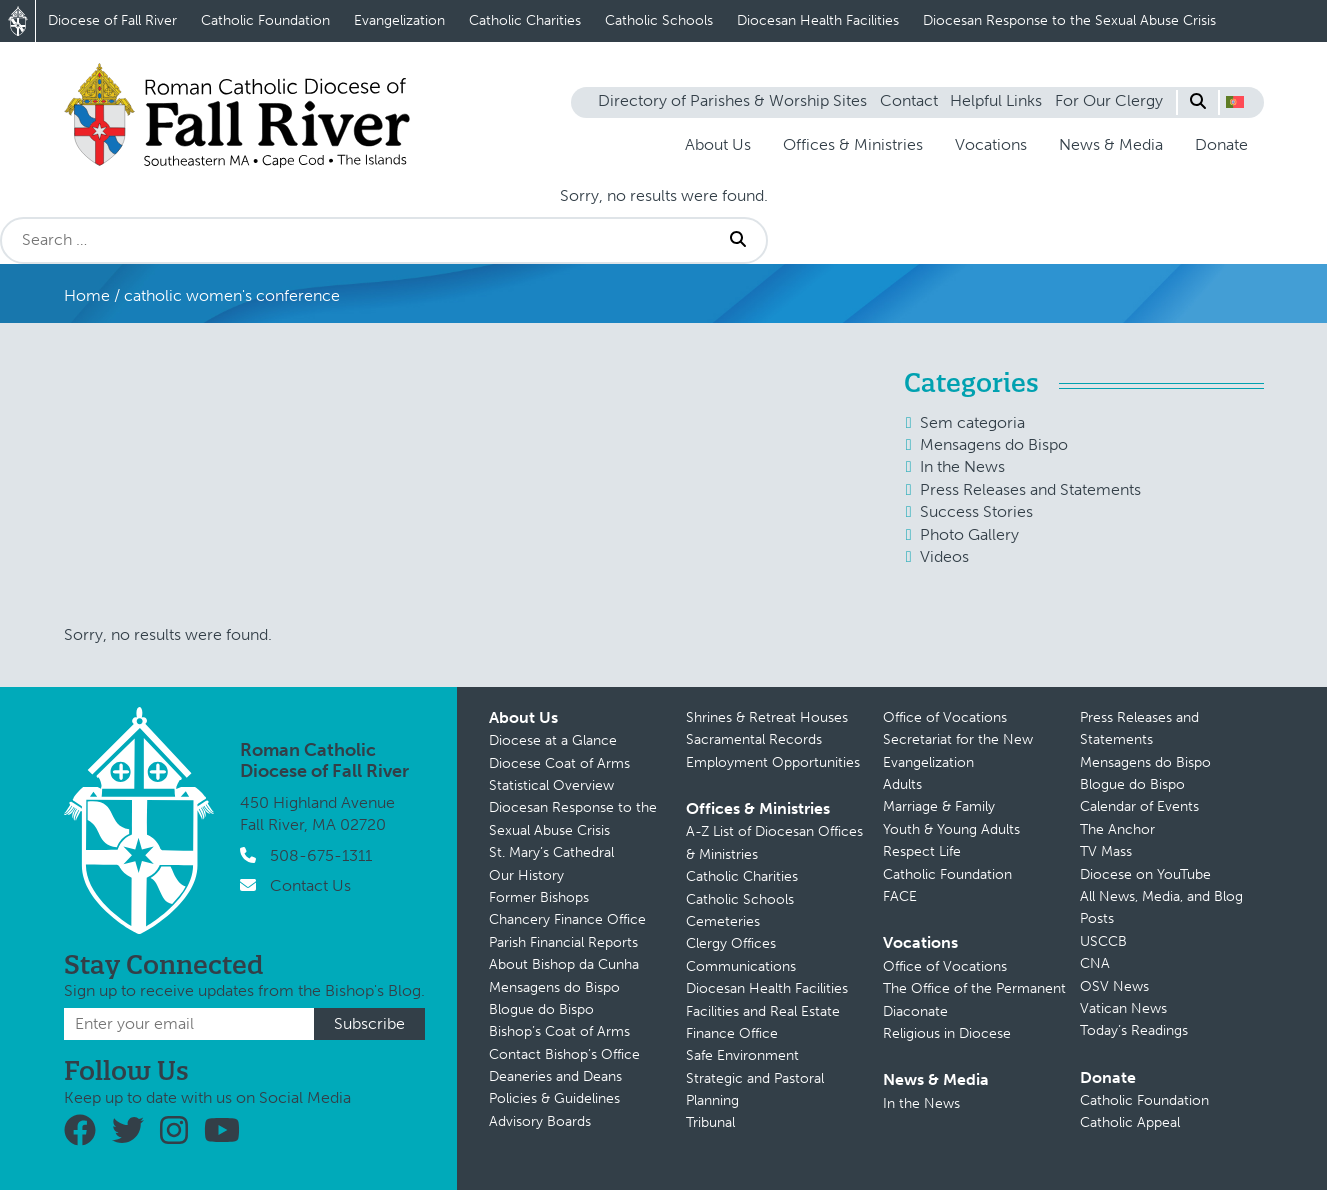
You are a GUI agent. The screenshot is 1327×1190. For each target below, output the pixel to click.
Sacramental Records (754, 739)
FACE (900, 896)
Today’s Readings (1134, 1030)
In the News (962, 466)
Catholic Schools (659, 20)
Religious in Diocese (947, 1033)
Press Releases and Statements (1030, 489)
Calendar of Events (1139, 806)
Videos (944, 556)
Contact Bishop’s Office (564, 1054)
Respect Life (922, 851)
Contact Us (310, 885)
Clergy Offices (731, 943)
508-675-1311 (321, 855)
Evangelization (399, 20)
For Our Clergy (1109, 100)
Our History (526, 875)
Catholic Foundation (265, 20)
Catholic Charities (525, 20)
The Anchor (1117, 829)
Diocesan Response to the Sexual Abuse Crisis (1069, 20)
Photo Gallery (969, 534)
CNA (1095, 963)
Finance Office (732, 1033)
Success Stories (976, 511)
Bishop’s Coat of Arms (559, 1031)
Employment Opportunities (773, 762)
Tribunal (710, 1122)
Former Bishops (539, 897)
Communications (741, 966)
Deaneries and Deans (555, 1076)
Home (87, 295)
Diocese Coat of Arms (559, 763)
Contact (909, 100)
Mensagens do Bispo (994, 444)
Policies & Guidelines (554, 1098)
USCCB (1103, 941)
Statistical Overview (551, 785)
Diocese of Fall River (112, 20)
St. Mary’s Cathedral (551, 852)
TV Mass (1106, 851)
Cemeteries (723, 921)
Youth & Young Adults (951, 829)
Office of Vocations (945, 717)
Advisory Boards (540, 1121)
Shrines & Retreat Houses (767, 717)
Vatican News (1123, 1008)
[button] (1235, 102)
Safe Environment (742, 1055)
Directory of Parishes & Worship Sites (732, 100)
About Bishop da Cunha (564, 964)
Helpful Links (996, 100)
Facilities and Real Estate (763, 1011)
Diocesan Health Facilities (818, 20)
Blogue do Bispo (541, 1009)
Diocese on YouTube (1145, 874)
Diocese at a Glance (553, 740)
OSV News (1114, 986)
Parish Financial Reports (563, 942)
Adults (902, 784)
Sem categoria (972, 422)
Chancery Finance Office (567, 919)
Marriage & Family (939, 806)
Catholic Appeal (1130, 1122)
